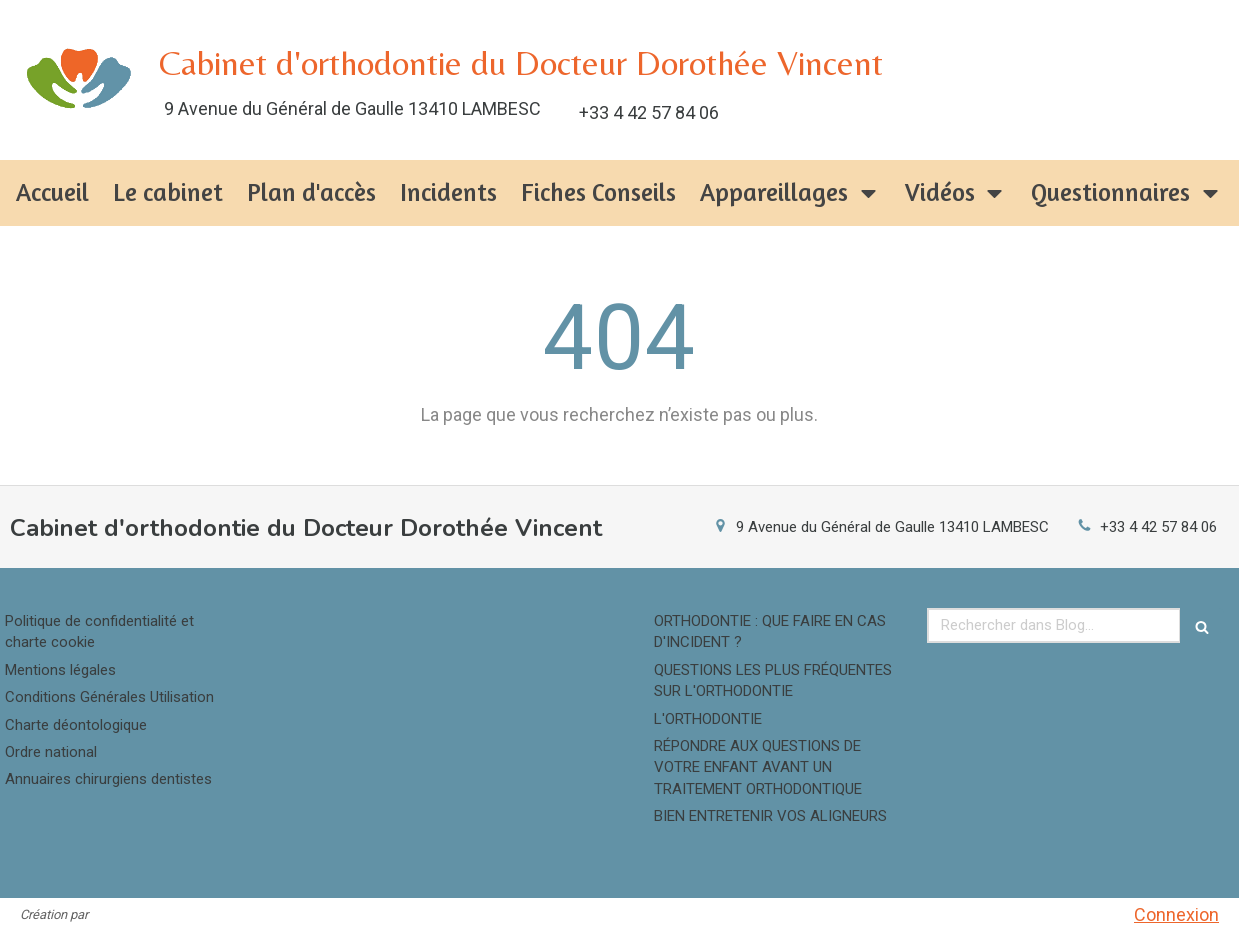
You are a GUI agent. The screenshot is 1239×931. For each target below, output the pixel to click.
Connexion (1176, 914)
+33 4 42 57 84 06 (1158, 527)
